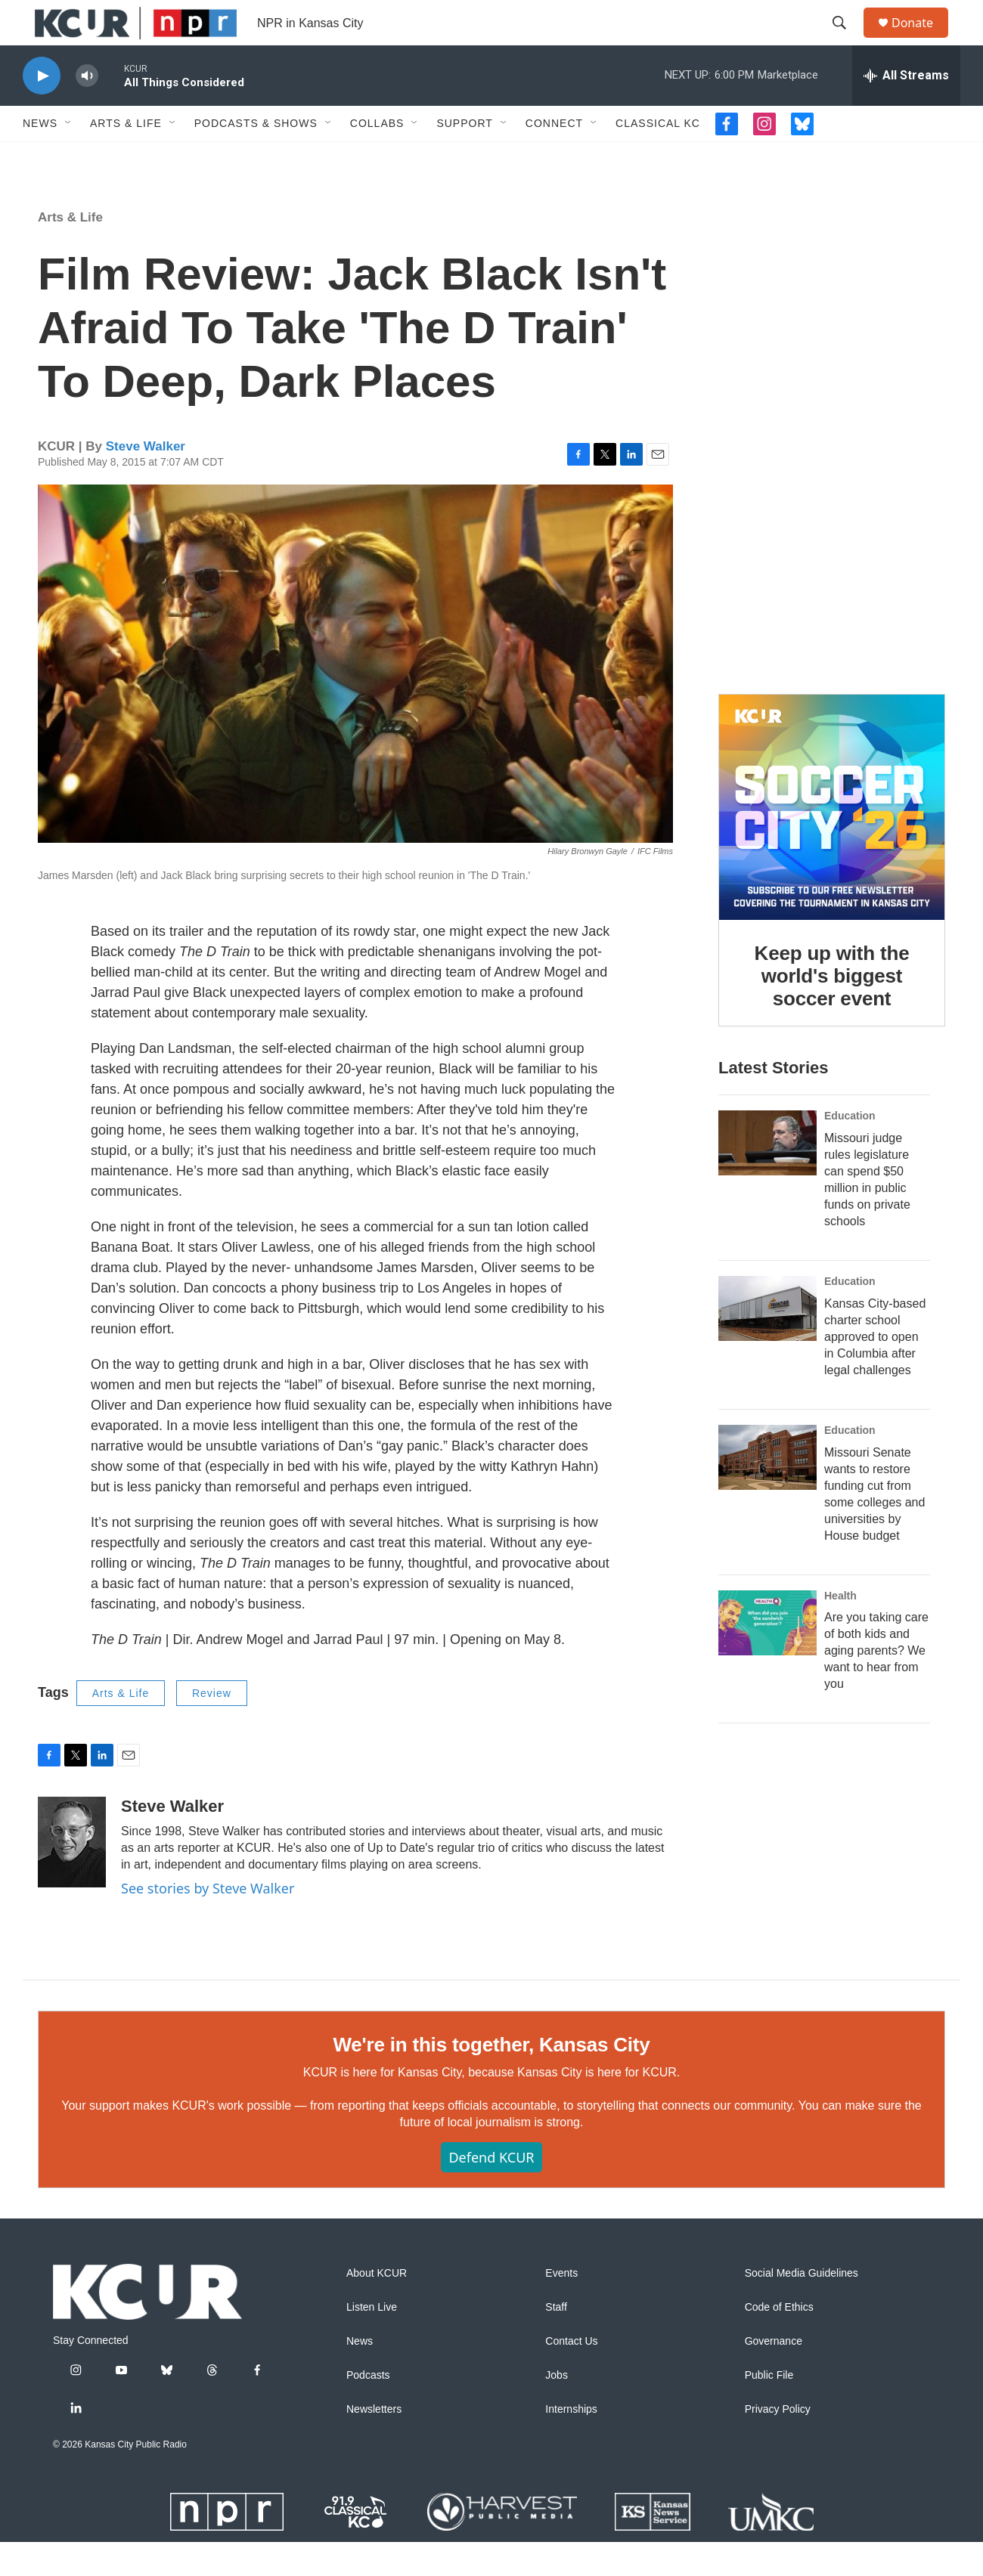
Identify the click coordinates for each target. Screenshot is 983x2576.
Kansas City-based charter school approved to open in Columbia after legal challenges (875, 1431)
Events (561, 2307)
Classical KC (658, 157)
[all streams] (906, 109)
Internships (571, 2443)
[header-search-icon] (846, 40)
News (40, 157)
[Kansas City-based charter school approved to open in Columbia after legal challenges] (767, 1402)
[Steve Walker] (72, 1876)
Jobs (556, 2409)
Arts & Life (126, 157)
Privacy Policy (778, 2443)
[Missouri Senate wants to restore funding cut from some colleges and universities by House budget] (767, 1551)
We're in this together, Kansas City (491, 2078)
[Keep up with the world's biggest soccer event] (831, 871)
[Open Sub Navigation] (69, 157)
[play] (41, 110)
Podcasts (368, 2409)
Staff (556, 2341)
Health (840, 1690)
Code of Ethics (779, 2341)
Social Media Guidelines (801, 2307)
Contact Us (571, 2375)
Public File (769, 2409)
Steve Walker (145, 480)
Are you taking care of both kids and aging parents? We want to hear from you (876, 1745)
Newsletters (374, 2443)
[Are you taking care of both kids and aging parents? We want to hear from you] (767, 1717)
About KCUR (376, 2307)
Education (850, 1210)
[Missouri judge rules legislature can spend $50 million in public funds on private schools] (767, 1237)
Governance (773, 2375)
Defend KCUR (491, 2191)
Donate (921, 40)
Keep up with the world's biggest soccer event (832, 1040)
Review (211, 1727)
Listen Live (371, 2341)
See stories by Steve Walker (207, 1922)
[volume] (87, 110)
